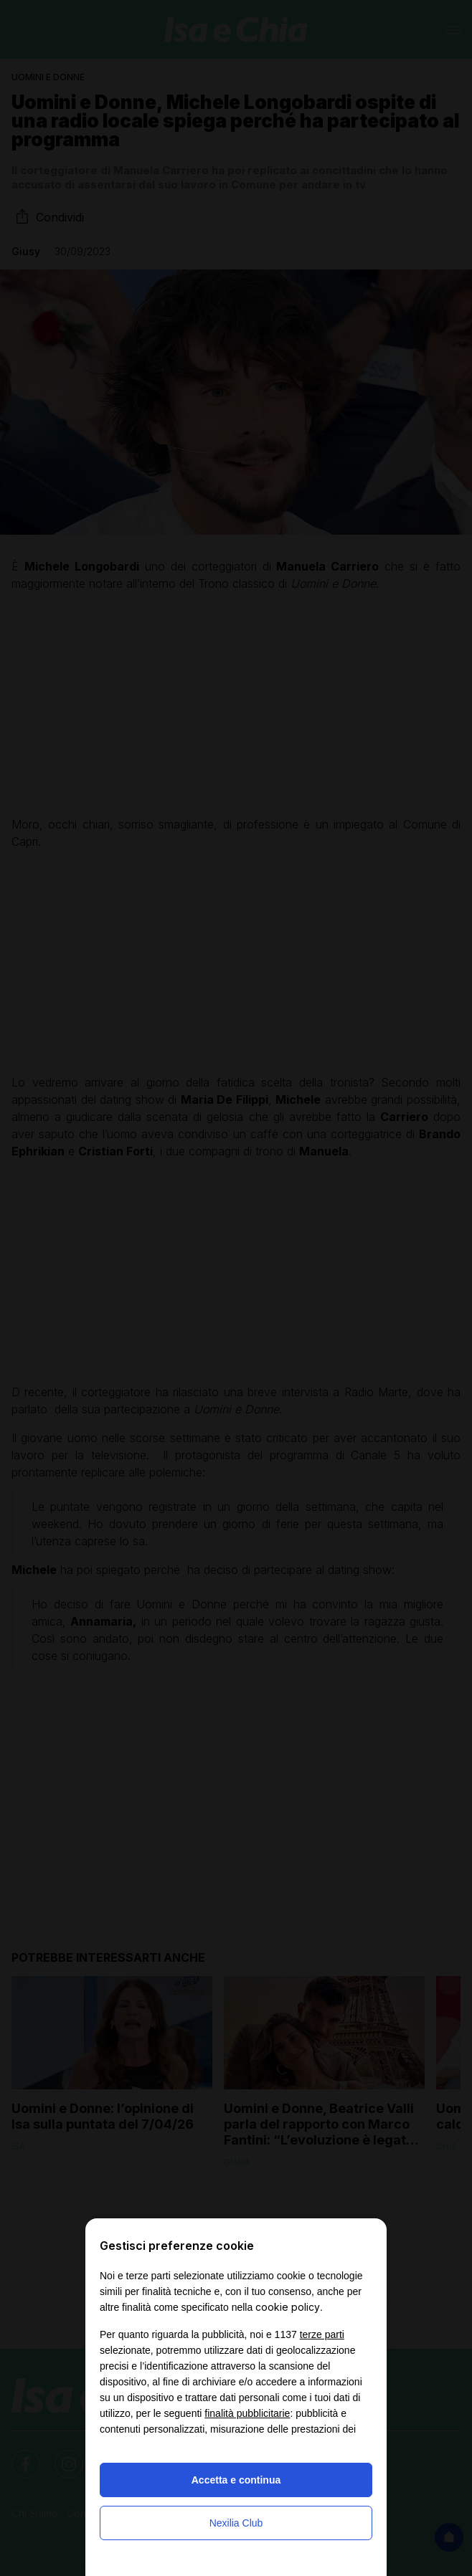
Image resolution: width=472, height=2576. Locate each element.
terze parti (322, 2334)
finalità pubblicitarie (247, 2413)
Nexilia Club (236, 2523)
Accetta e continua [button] (236, 2480)
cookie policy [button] (287, 2307)
